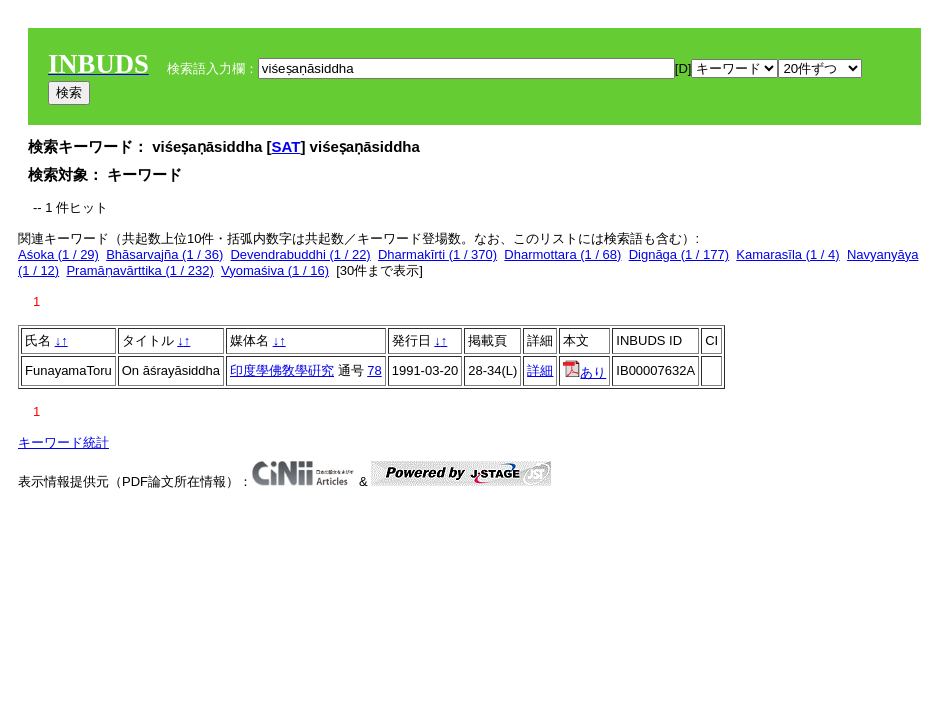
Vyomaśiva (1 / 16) (275, 270)
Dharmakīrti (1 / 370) (437, 254)
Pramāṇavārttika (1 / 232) (139, 270)
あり (584, 372)
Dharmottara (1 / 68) (562, 254)
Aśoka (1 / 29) (58, 254)
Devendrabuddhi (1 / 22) (300, 254)
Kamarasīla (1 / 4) (787, 254)
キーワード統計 (63, 442)
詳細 (540, 370)
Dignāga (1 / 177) (679, 254)
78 (374, 370)
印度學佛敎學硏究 (282, 370)
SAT (286, 146)
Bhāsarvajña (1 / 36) (164, 254)
